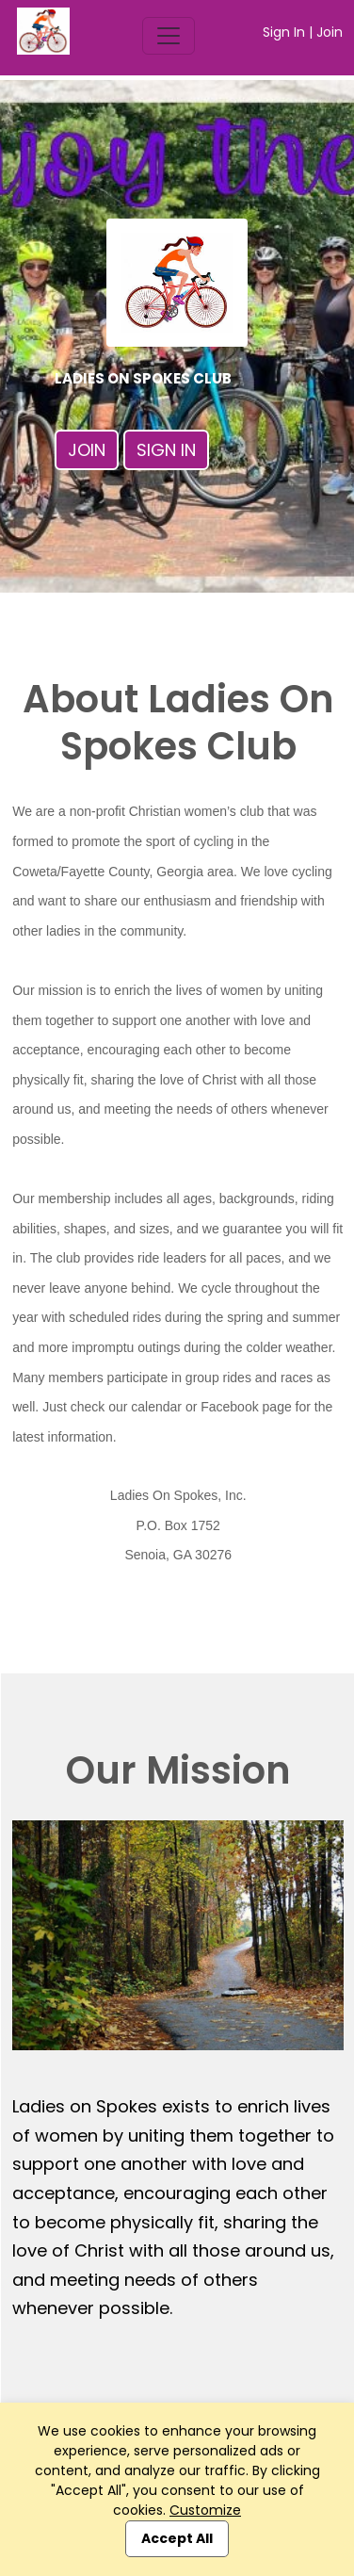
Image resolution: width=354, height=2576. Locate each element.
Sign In (284, 32)
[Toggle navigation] (168, 36)
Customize (205, 2510)
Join (329, 32)
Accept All (177, 2538)
